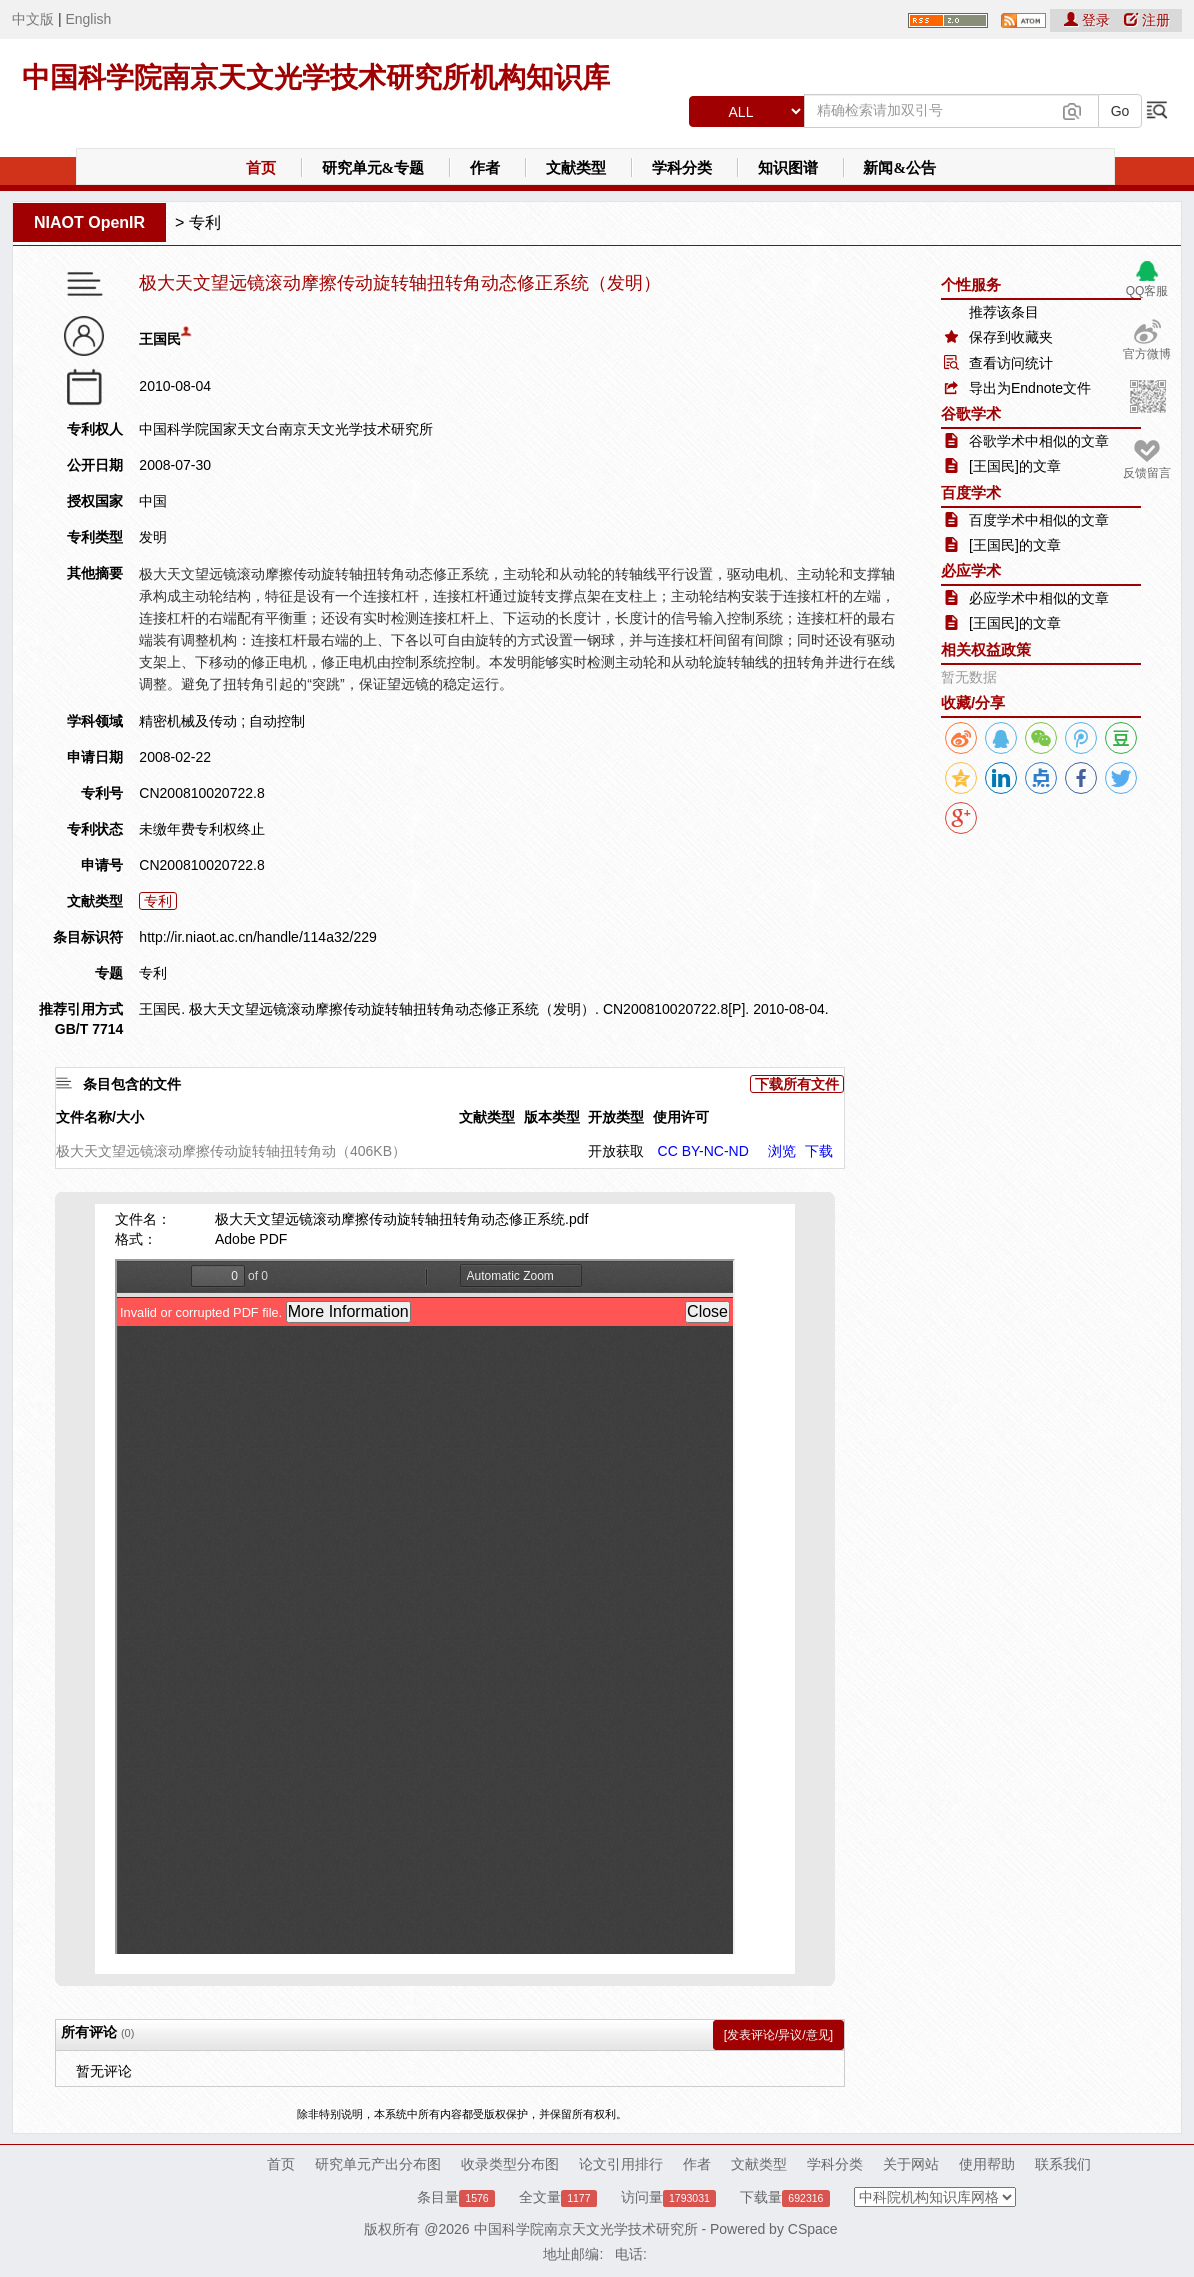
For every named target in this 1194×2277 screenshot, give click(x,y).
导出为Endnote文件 (1030, 388)
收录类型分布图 (510, 2164)
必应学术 (971, 570)
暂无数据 (969, 677)
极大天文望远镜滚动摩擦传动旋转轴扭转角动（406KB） (231, 1151)
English (88, 19)
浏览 (782, 1151)
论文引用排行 (621, 2164)
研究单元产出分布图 (378, 2164)
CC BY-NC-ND (703, 1151)
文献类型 (576, 168)
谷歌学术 (971, 413)
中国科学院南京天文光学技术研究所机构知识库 (316, 77)
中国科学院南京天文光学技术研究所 (586, 2229)
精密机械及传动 (188, 721)
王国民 (160, 339)
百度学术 (971, 492)
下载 (819, 1151)
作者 (485, 168)
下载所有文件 (797, 1084)
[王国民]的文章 (1015, 466)
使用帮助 (987, 2164)
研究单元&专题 (373, 168)
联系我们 (1063, 2164)
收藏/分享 (973, 702)
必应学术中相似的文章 (1039, 598)
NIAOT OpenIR (89, 222)
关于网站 (911, 2164)
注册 (1147, 20)
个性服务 (971, 284)
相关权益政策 (986, 649)
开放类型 (616, 1117)
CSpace (813, 2229)
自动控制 (277, 721)
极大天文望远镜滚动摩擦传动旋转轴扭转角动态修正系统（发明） (400, 283)
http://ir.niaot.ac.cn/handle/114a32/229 (257, 937)
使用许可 (681, 1117)
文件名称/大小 (100, 1117)
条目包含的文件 (132, 1084)
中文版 (33, 19)
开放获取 (616, 1151)
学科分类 (682, 168)
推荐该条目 (1004, 312)
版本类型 (552, 1117)
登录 (1089, 20)
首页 (261, 168)
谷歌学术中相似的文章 (1039, 441)
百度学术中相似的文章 (1039, 520)
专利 (205, 222)
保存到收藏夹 (1011, 337)
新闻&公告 (899, 168)
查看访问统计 (1011, 363)
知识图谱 (788, 168)
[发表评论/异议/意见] (778, 2035)
